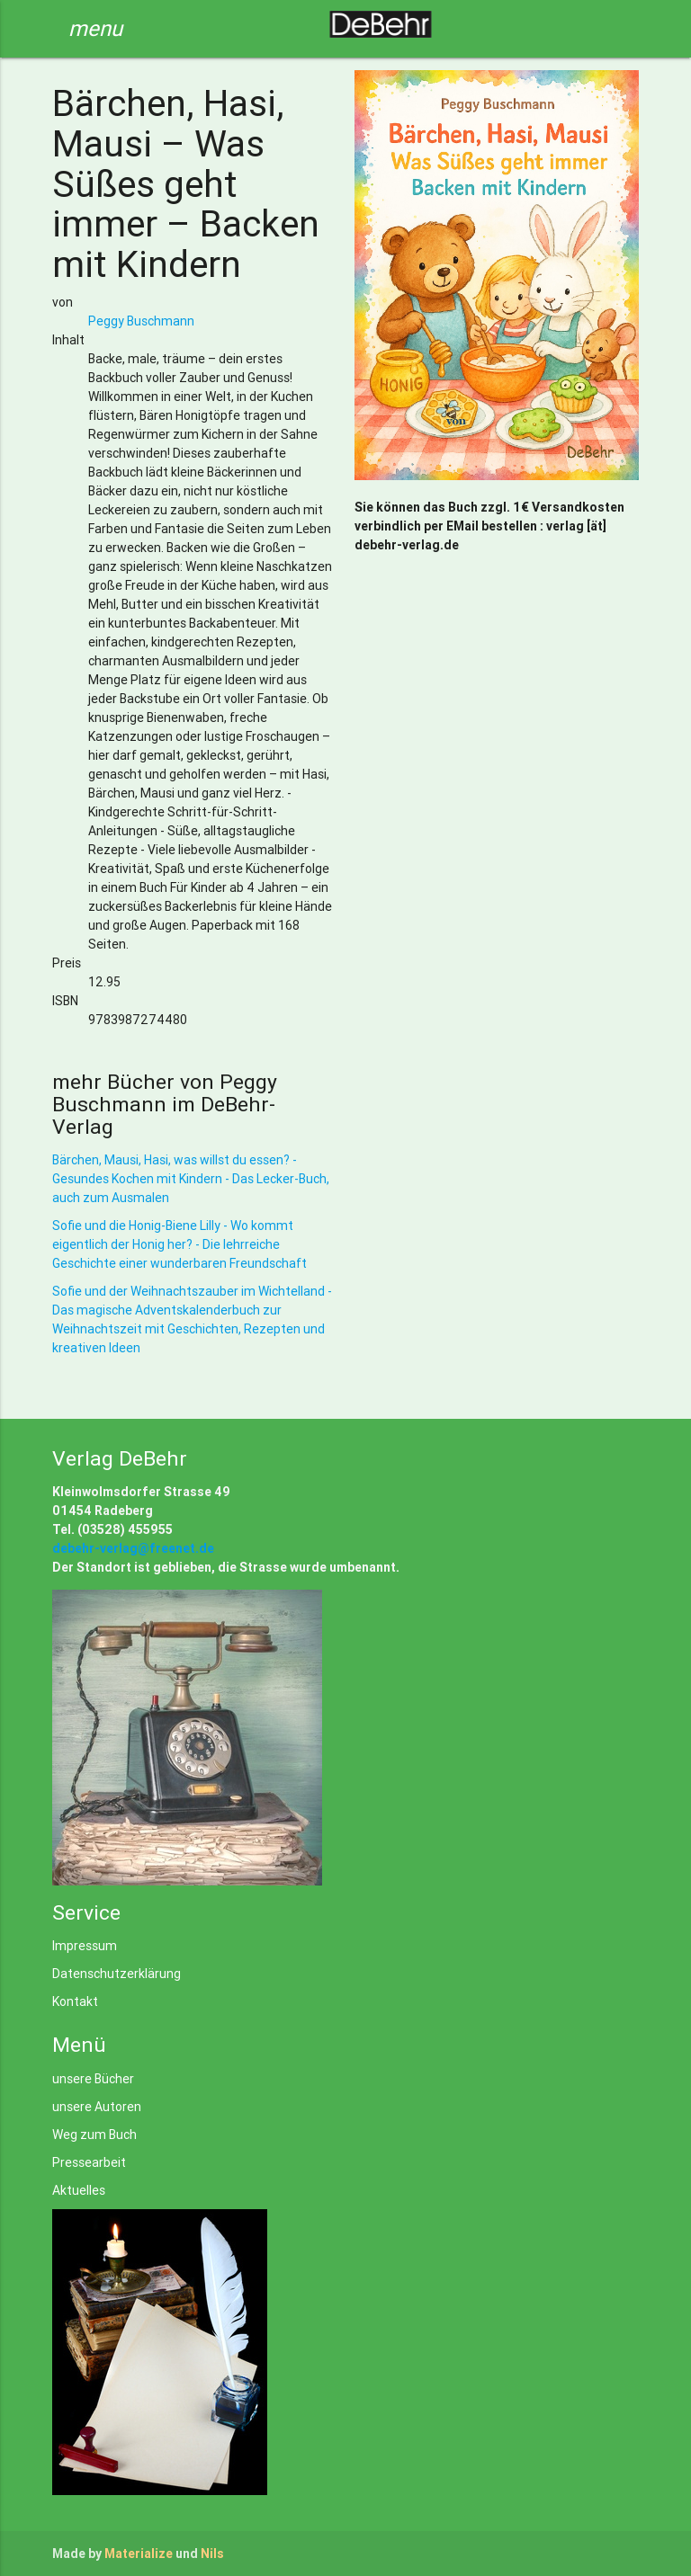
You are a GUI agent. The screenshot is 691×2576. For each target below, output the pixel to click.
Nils (212, 2553)
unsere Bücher (93, 2079)
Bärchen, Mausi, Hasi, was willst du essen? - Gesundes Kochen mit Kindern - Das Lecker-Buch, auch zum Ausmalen (190, 1179)
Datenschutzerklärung (116, 1973)
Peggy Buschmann (141, 321)
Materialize (138, 2553)
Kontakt (75, 2001)
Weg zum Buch (94, 2134)
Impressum (84, 1946)
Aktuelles (78, 2190)
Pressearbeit (89, 2162)
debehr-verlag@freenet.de (133, 1548)
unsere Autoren (96, 2107)
